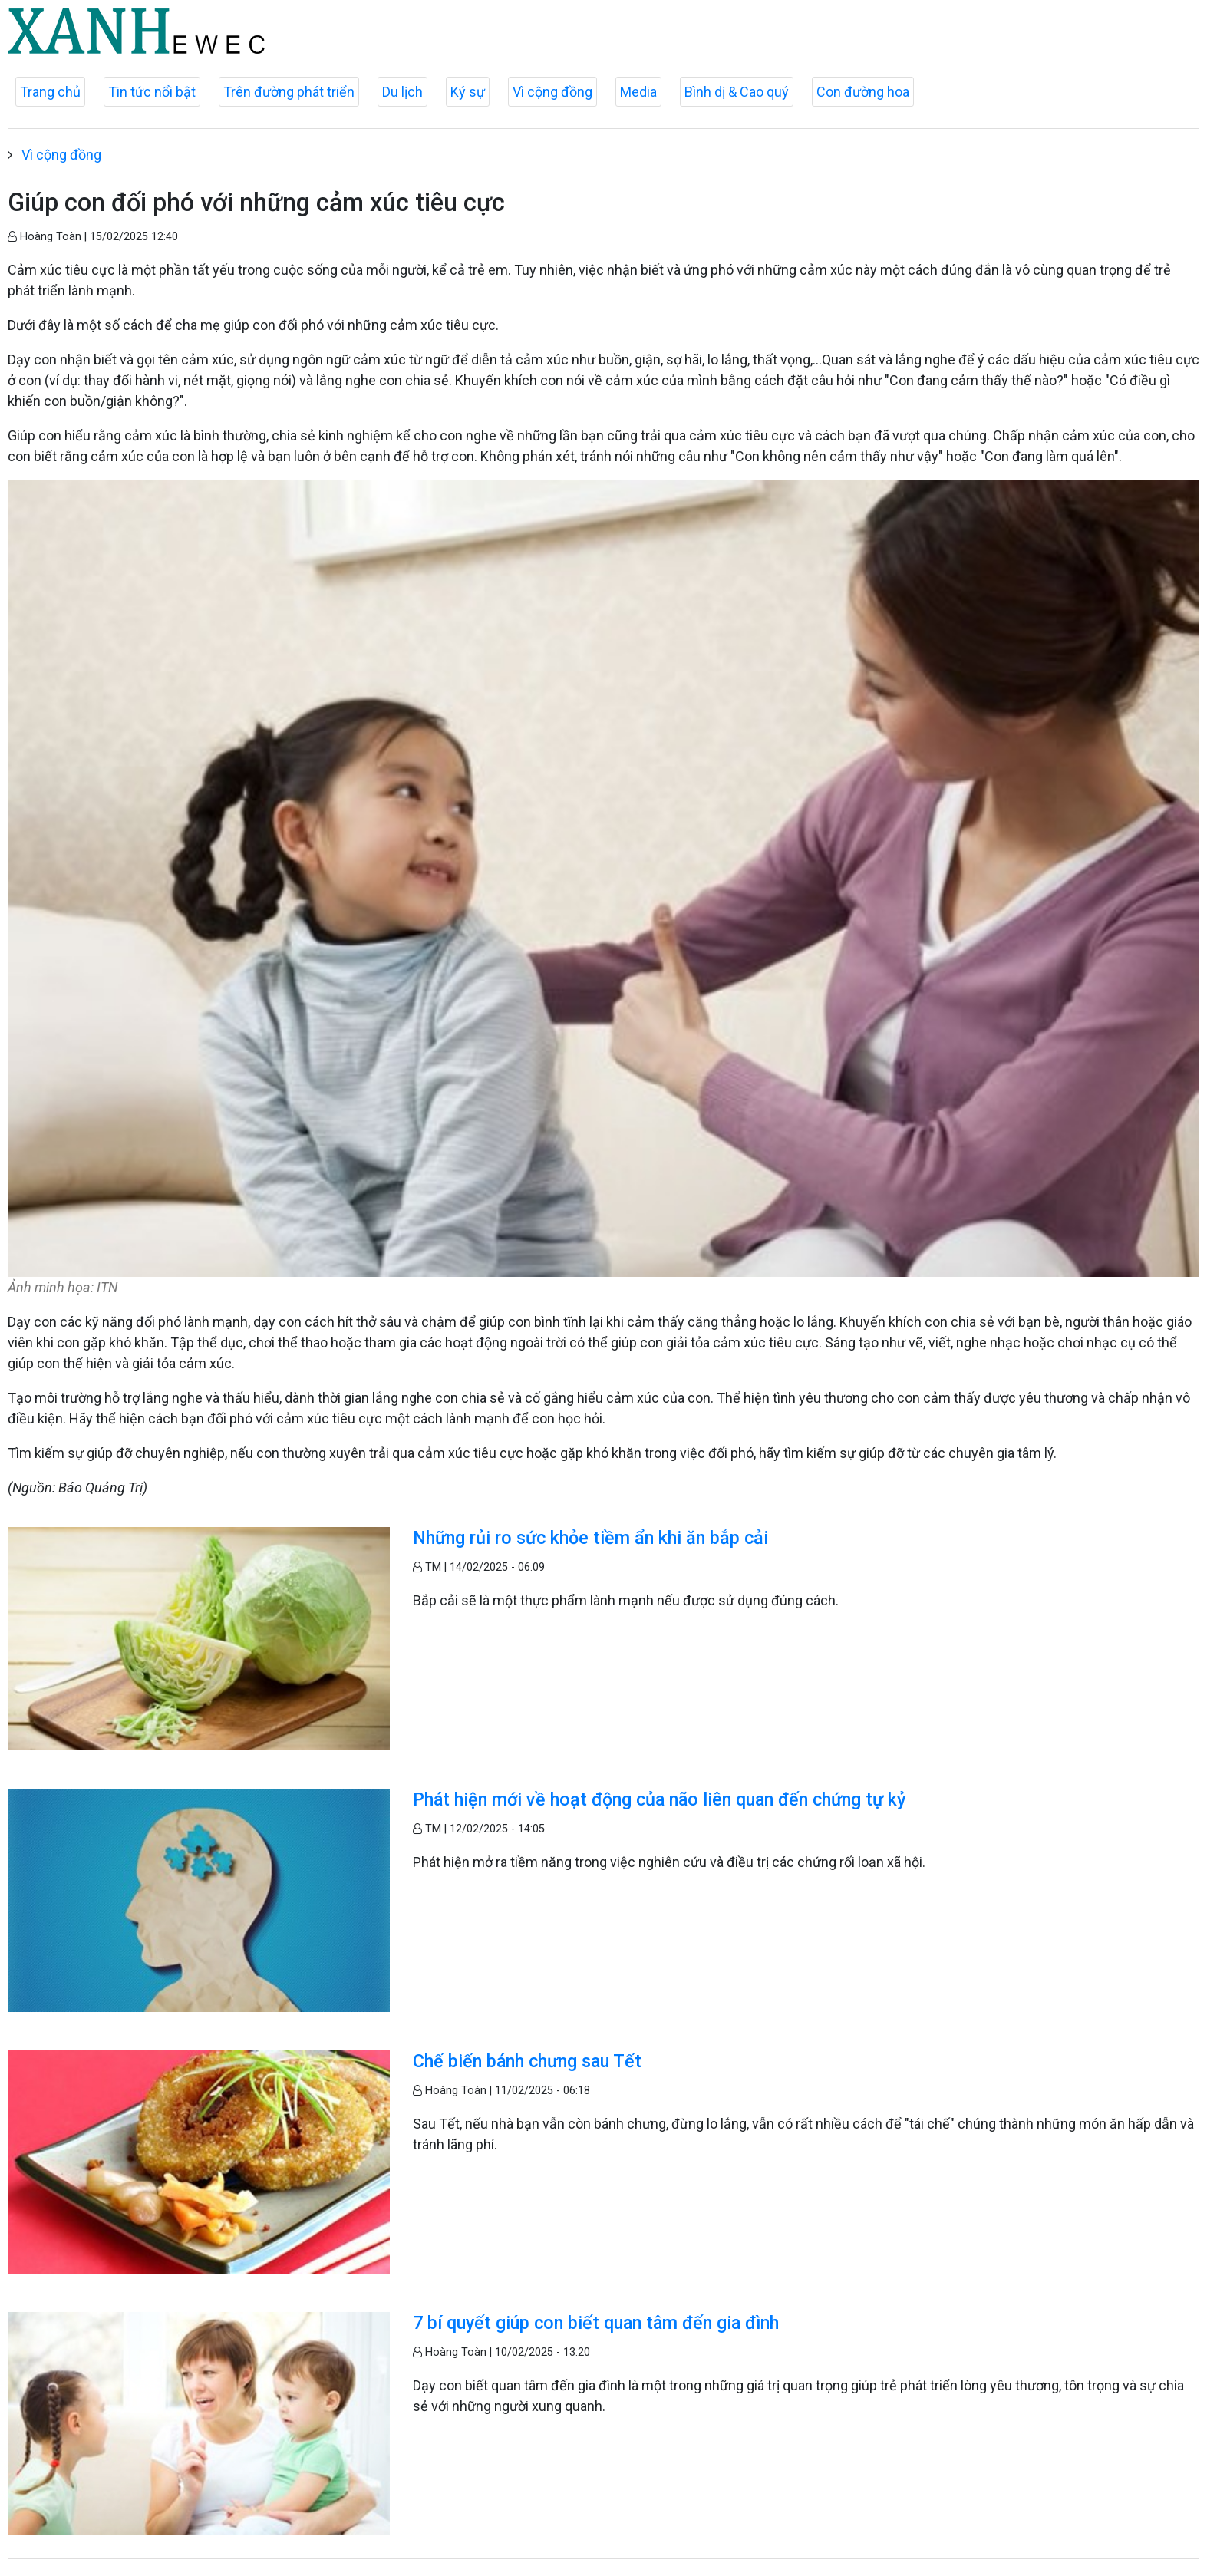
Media (638, 92)
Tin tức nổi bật (152, 92)
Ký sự (467, 92)
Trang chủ (50, 92)
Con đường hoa (862, 92)
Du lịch (402, 92)
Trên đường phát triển (289, 92)
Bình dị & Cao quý (736, 92)
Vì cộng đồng (552, 92)
